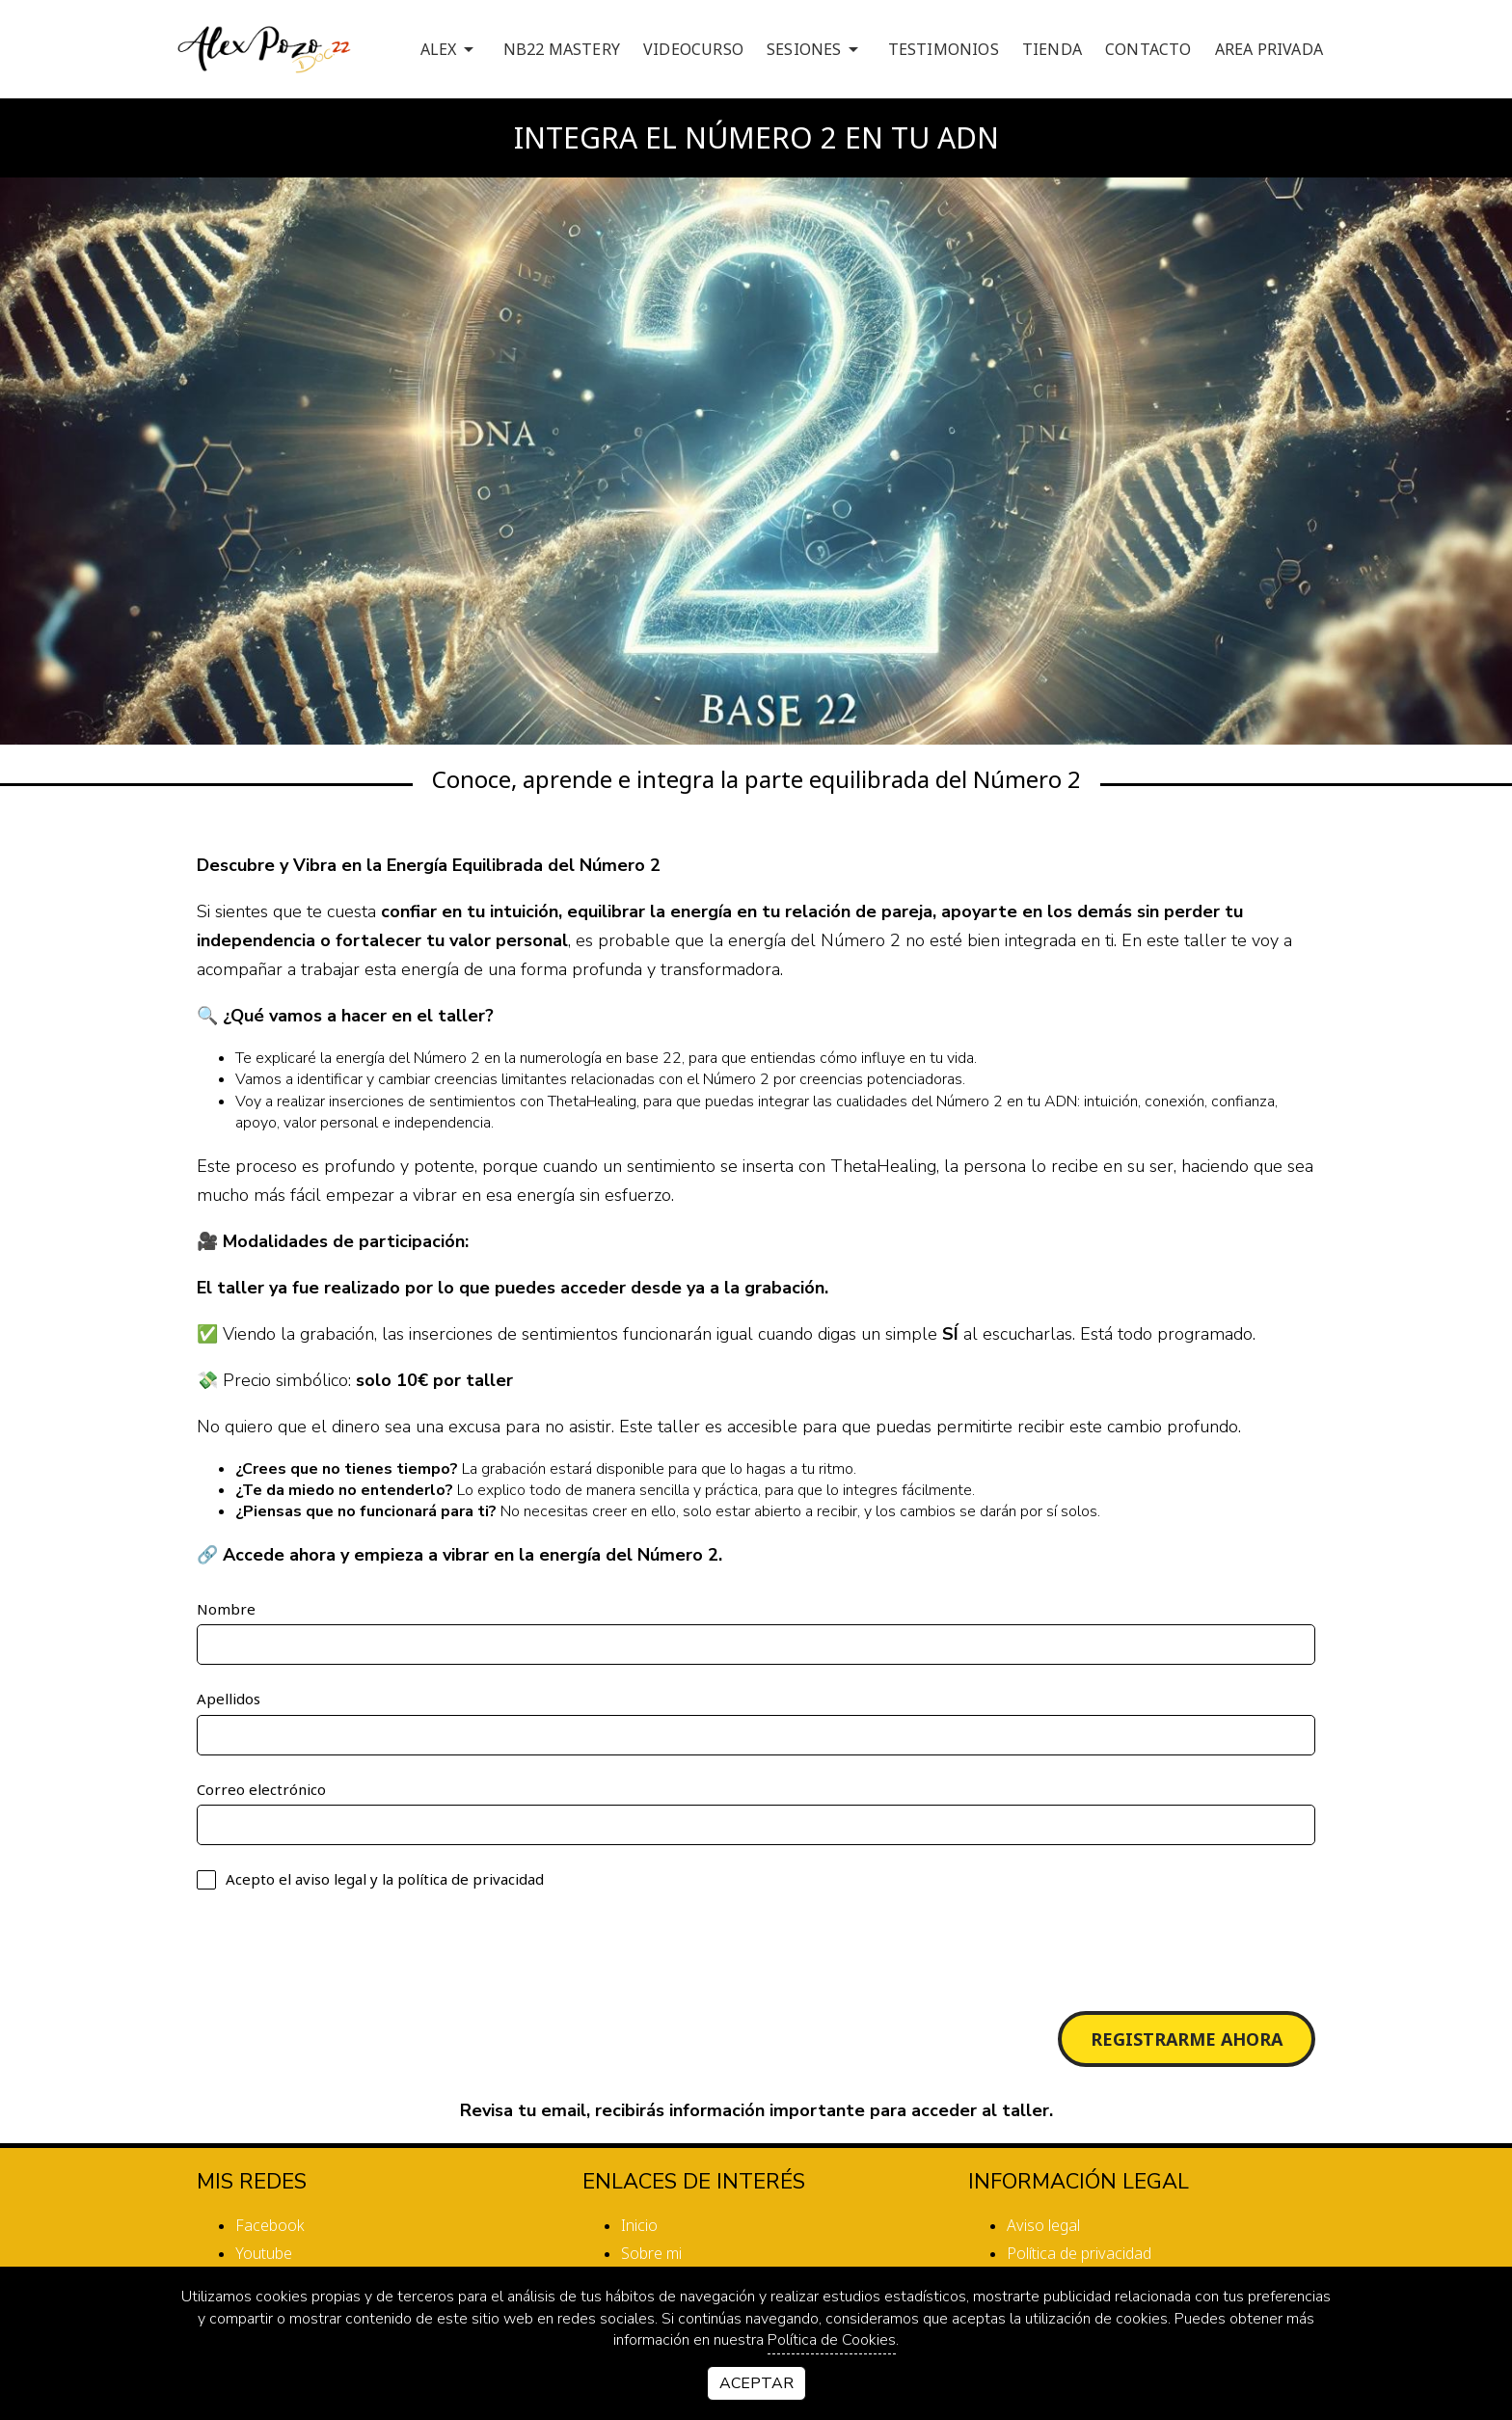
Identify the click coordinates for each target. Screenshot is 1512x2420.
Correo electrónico (261, 1789)
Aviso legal (1043, 2225)
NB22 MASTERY (561, 49)
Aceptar (756, 2383)
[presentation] (343, 1950)
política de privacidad (470, 1879)
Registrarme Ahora (1186, 2039)
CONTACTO (1148, 49)
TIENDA (1052, 49)
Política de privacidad (1079, 2253)
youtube (263, 2253)
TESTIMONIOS (943, 49)
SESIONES (816, 49)
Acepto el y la (370, 1879)
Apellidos (228, 1698)
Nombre (226, 1608)
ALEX (450, 49)
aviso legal (330, 1879)
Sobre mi (651, 2253)
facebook (270, 2225)
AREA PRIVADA (1269, 49)
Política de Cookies (832, 2340)
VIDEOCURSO (693, 49)
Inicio (639, 2225)
